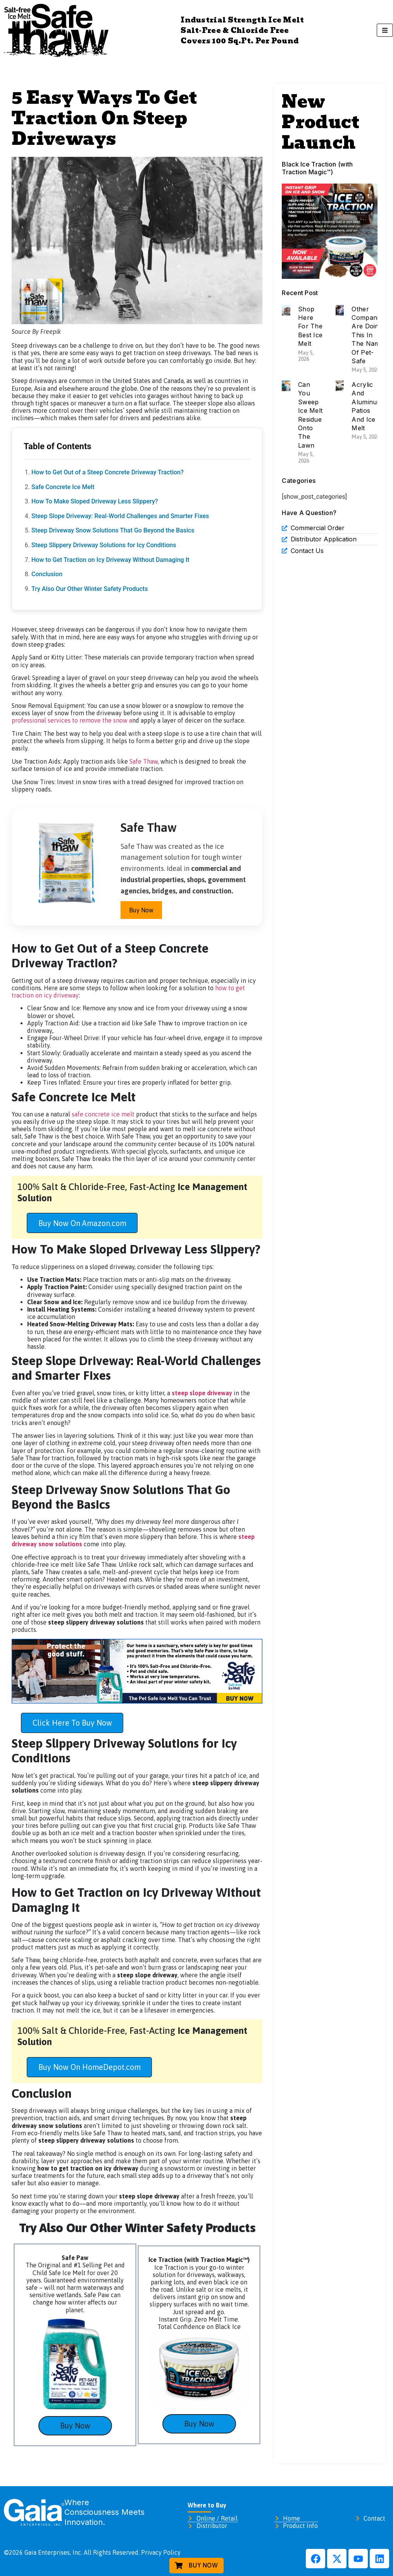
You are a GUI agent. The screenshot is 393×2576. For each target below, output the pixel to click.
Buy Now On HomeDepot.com (89, 2067)
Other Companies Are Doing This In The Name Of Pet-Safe (368, 335)
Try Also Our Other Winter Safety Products (89, 588)
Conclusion (46, 574)
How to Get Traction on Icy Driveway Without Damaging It (110, 559)
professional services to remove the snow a (72, 720)
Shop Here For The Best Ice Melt (310, 326)
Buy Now (141, 910)
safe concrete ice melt (103, 1114)
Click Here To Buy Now (72, 1722)
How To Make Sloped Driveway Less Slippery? (94, 501)
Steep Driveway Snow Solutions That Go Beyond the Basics (113, 530)
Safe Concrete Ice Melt (62, 487)
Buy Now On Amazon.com (82, 1223)
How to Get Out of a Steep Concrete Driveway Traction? (107, 472)
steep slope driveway (202, 1392)
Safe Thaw (143, 761)
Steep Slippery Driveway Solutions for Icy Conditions (103, 545)
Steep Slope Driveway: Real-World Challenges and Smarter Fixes (120, 516)
